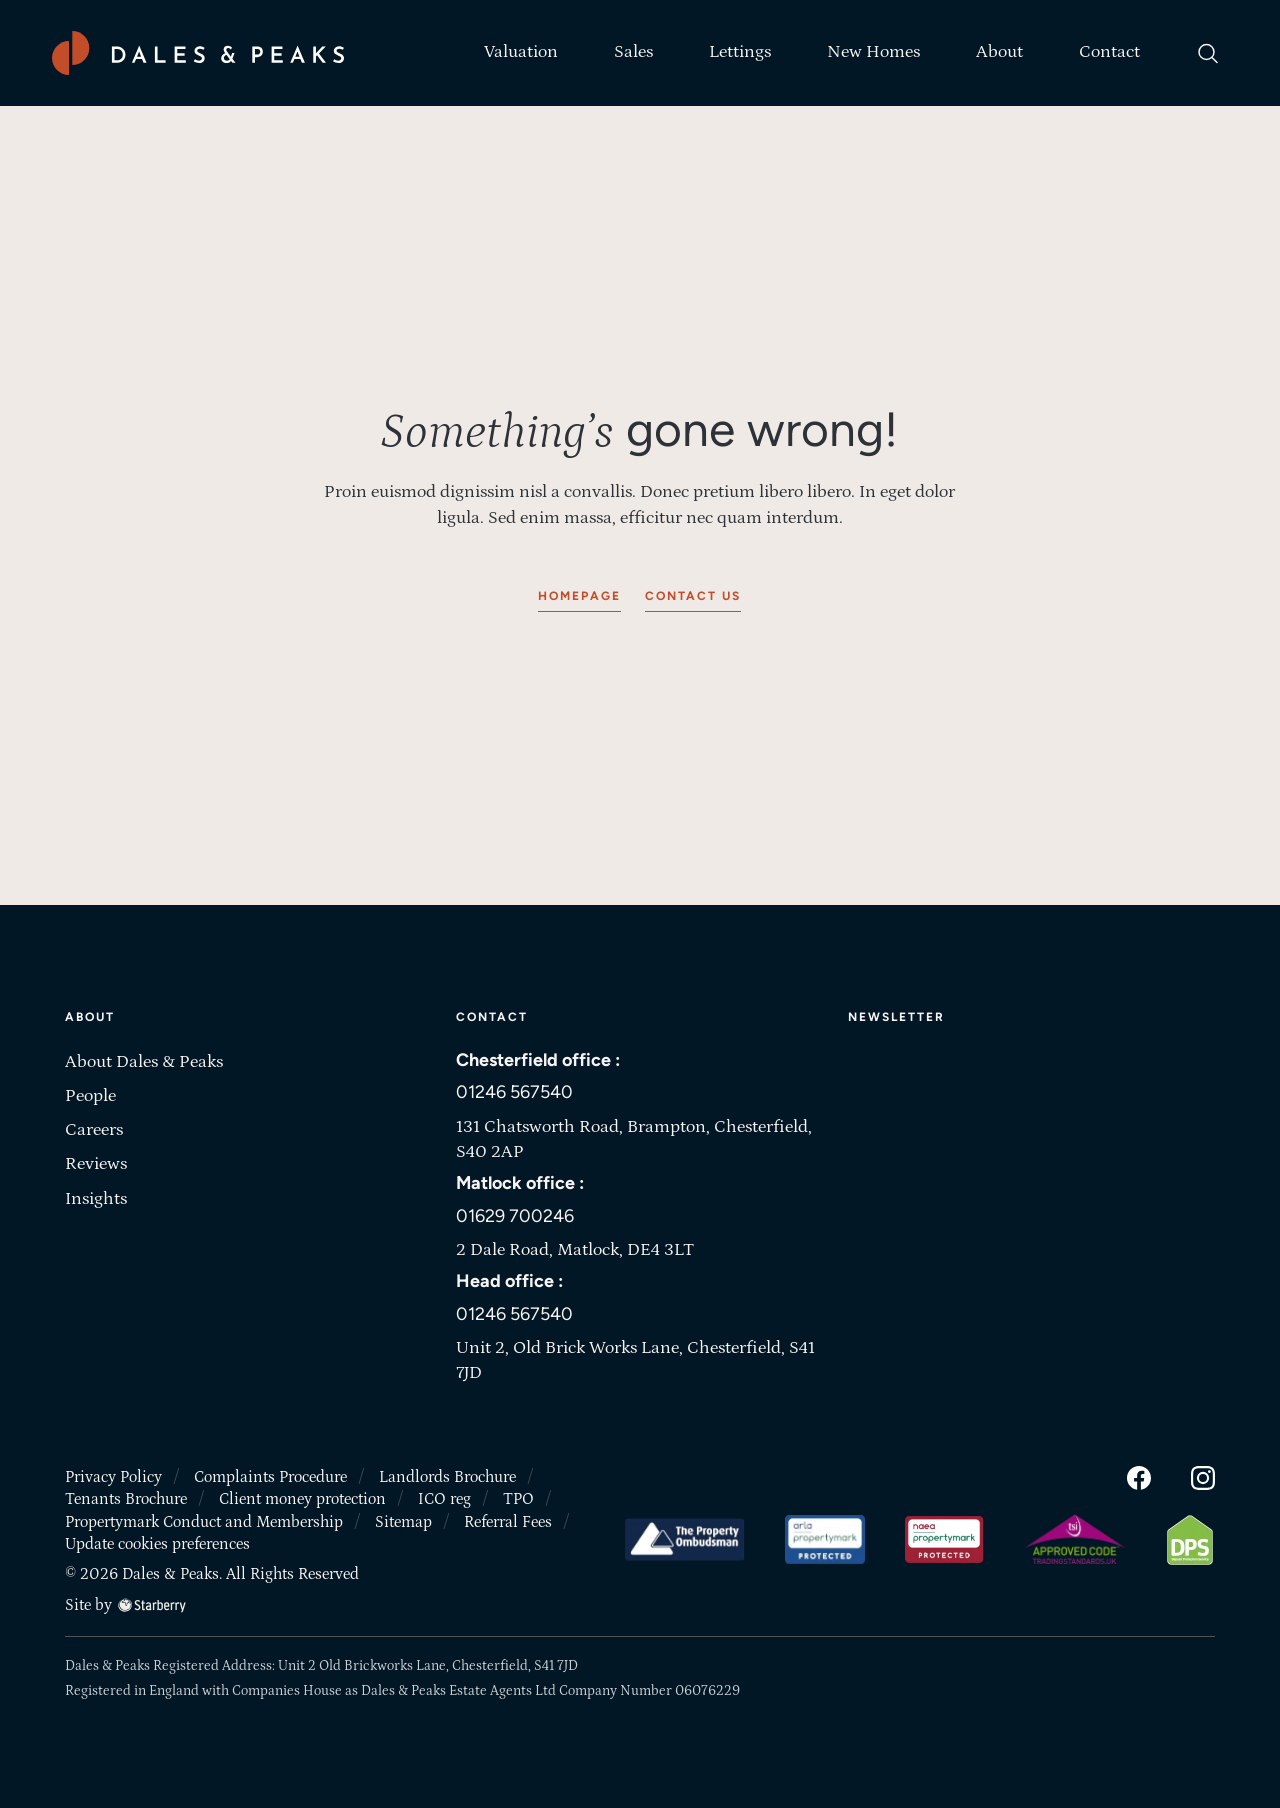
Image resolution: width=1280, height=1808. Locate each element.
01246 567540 (514, 1091)
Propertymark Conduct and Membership (204, 1519)
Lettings (740, 52)
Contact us (693, 596)
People (90, 1096)
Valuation (521, 52)
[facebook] (1139, 1474)
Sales (633, 52)
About (999, 52)
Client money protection (302, 1496)
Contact (1109, 52)
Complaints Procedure (270, 1474)
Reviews (96, 1164)
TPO (518, 1496)
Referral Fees (508, 1519)
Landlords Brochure (447, 1474)
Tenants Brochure (126, 1496)
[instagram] (1203, 1474)
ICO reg (444, 1496)
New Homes (873, 52)
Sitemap (403, 1519)
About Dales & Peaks (144, 1062)
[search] (1208, 53)
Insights (96, 1199)
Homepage (579, 596)
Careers (94, 1130)
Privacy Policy (113, 1474)
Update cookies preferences (157, 1541)
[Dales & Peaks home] (198, 53)
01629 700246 (515, 1214)
